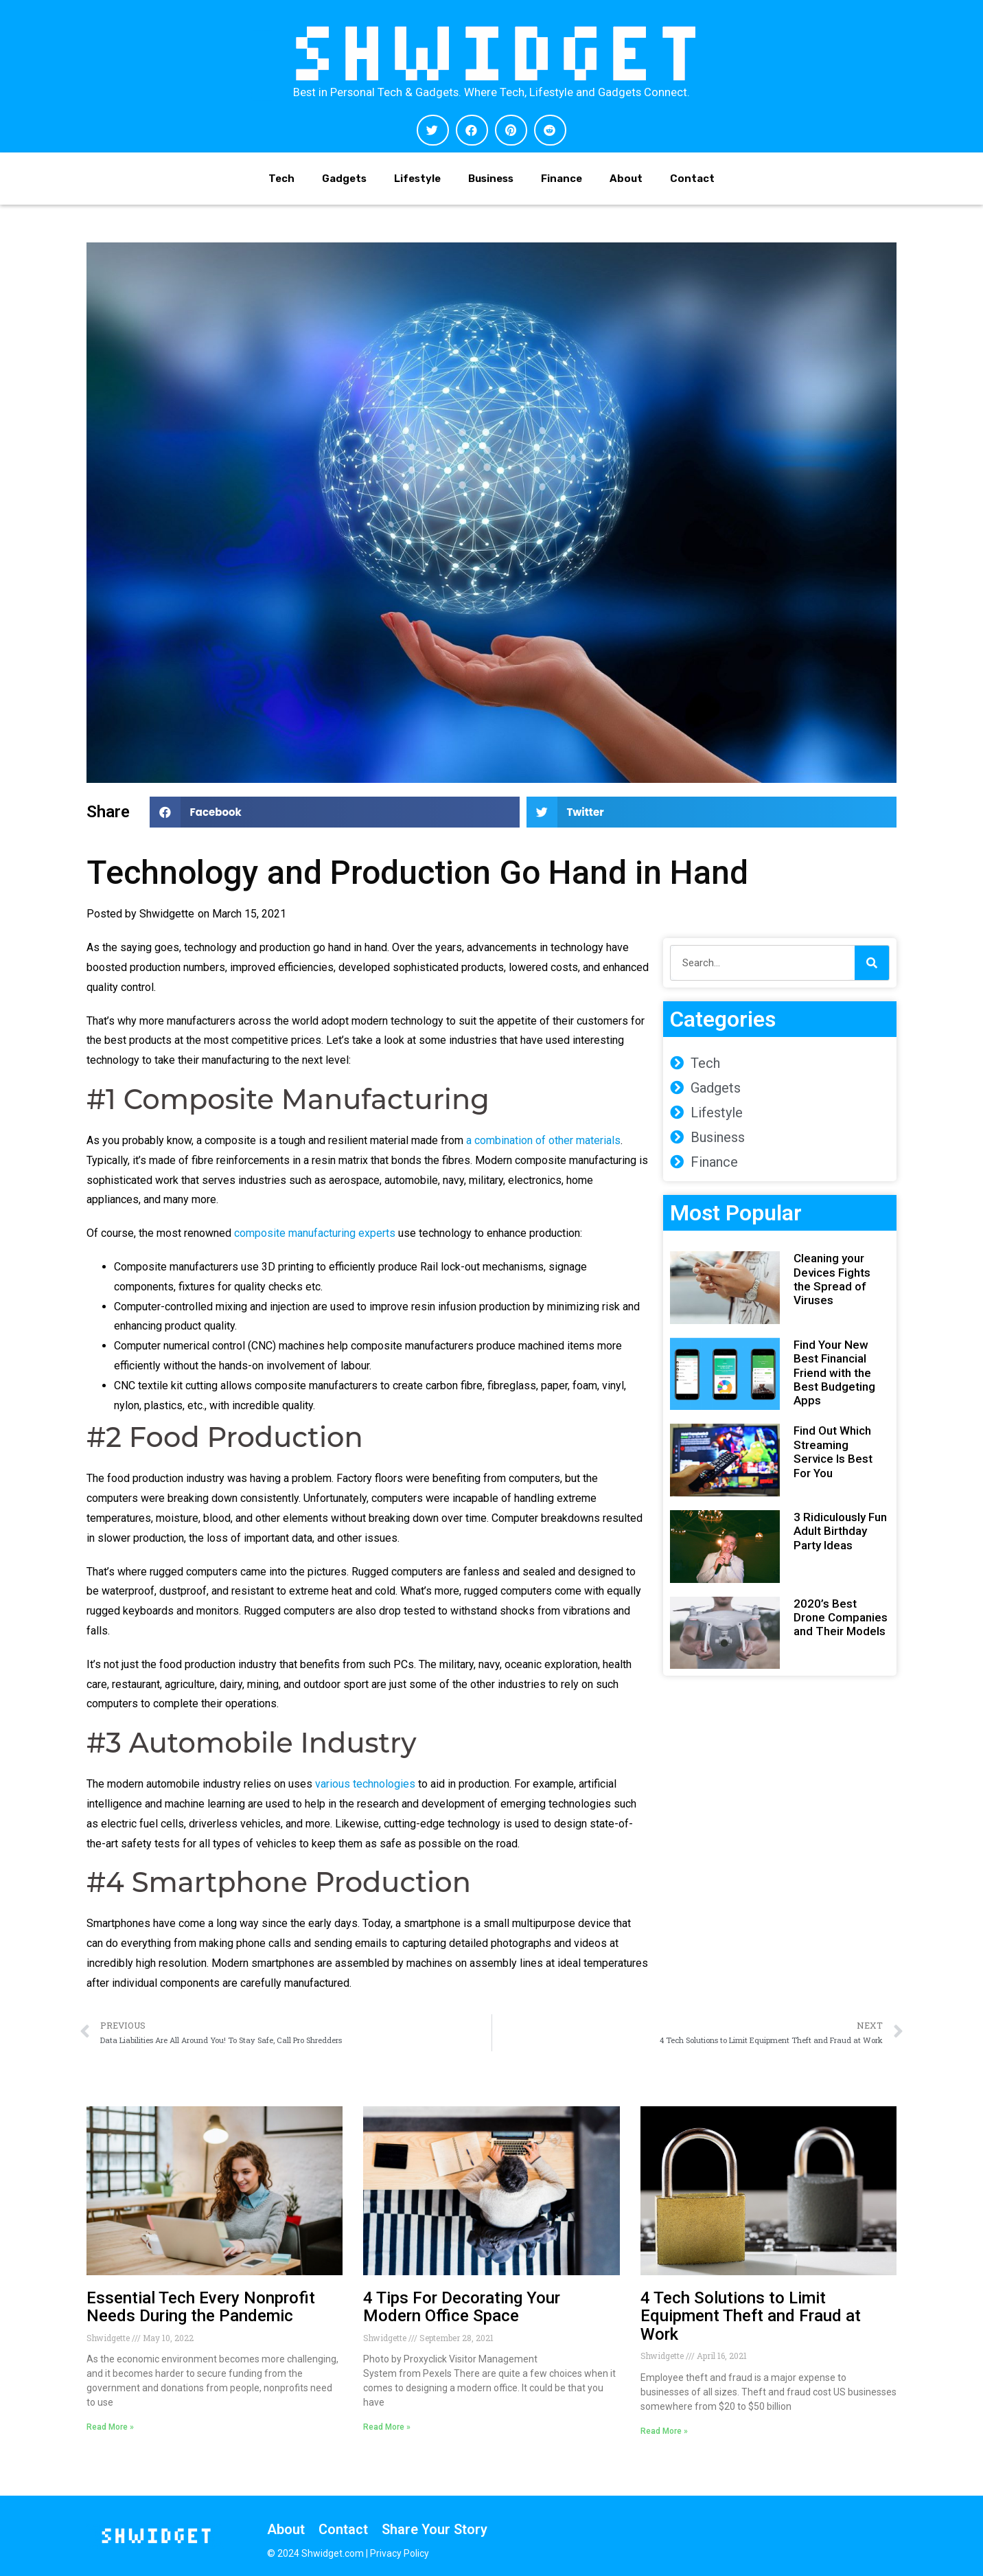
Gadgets (344, 178)
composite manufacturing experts (314, 1233)
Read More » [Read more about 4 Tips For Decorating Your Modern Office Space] (386, 2427)
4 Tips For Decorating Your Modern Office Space (461, 2306)
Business (490, 178)
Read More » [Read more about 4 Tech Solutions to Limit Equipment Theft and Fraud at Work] (664, 2431)
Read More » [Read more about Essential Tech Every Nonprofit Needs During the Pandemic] (110, 2427)
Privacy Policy (399, 2553)
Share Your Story (434, 2529)
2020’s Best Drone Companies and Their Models (841, 1618)
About (626, 178)
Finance (561, 178)
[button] (433, 130)
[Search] (872, 963)
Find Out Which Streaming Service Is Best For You (833, 1451)
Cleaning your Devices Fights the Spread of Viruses (832, 1279)
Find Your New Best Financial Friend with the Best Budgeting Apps (834, 1373)
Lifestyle (417, 178)
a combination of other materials (543, 1140)
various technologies (365, 1783)
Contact (692, 178)
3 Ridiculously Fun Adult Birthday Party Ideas (840, 1531)
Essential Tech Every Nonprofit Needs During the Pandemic (200, 2306)
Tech (281, 178)
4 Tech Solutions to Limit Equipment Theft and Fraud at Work (750, 2316)
